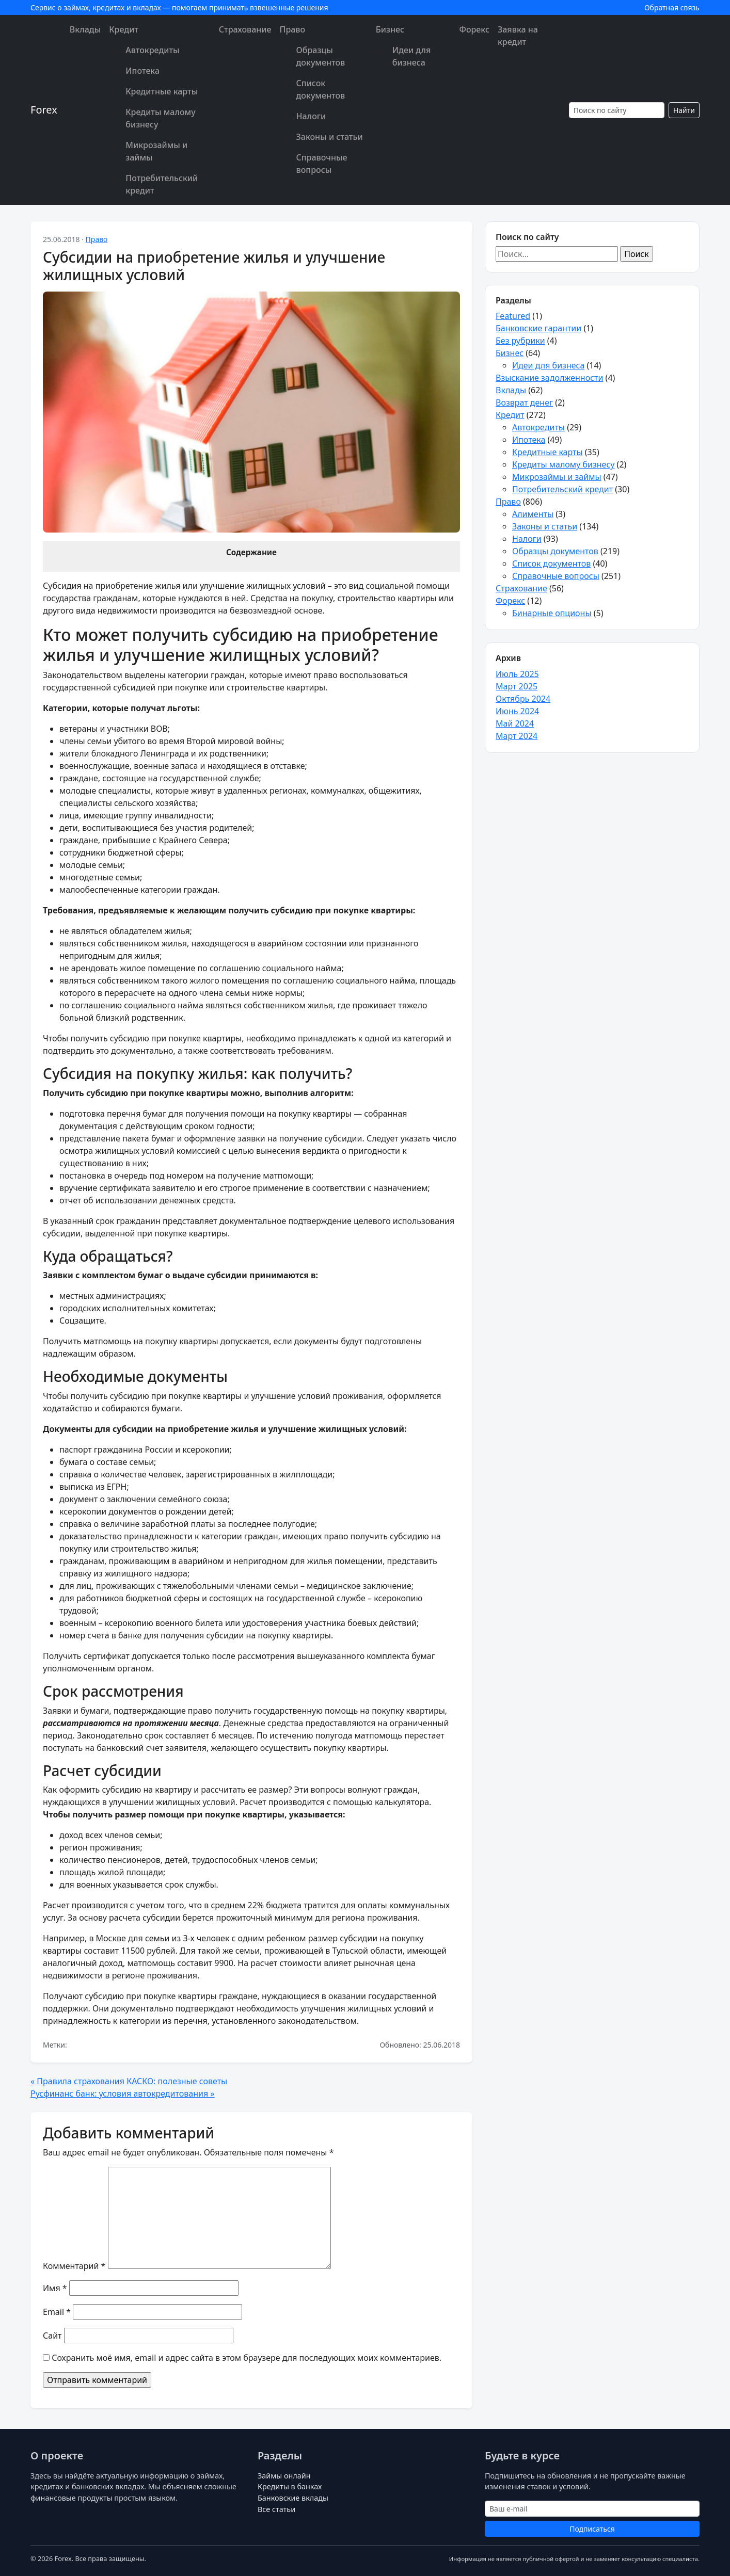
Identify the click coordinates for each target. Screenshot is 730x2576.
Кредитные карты (161, 91)
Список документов (320, 89)
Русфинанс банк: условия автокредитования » (122, 2093)
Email (57, 2311)
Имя (55, 2288)
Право (293, 29)
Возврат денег (524, 402)
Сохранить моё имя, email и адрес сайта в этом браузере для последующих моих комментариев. (246, 2357)
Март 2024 (516, 736)
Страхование (245, 29)
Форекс (474, 29)
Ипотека (142, 70)
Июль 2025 (517, 674)
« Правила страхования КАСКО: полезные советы (128, 2081)
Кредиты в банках (290, 2486)
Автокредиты (152, 50)
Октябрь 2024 (523, 698)
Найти (684, 110)
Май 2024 (515, 723)
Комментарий (74, 2266)
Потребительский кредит (161, 184)
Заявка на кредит (518, 35)
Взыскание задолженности (549, 377)
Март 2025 (516, 686)
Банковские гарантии (538, 328)
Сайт (52, 2335)
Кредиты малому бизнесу (160, 118)
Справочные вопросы (321, 163)
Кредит (123, 29)
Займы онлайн (284, 2476)
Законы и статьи (329, 136)
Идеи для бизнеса (411, 56)
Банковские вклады (293, 2498)
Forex (43, 110)
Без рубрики (520, 340)
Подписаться (592, 2529)
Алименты (532, 514)
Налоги (311, 116)
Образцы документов (320, 56)
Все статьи (276, 2509)
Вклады (85, 29)
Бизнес (390, 29)
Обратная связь (672, 7)
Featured (513, 315)
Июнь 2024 (517, 711)
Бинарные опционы (552, 613)
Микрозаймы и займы (156, 151)
